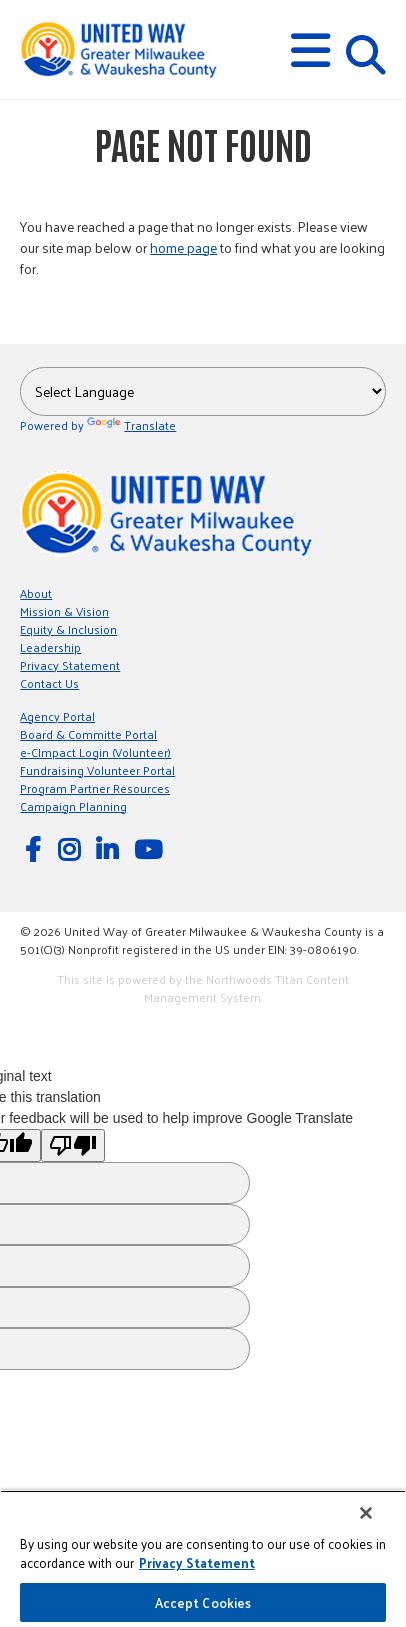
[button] (310, 50)
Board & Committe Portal (88, 734)
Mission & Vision (64, 611)
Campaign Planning (73, 806)
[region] (203, 1558)
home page (183, 247)
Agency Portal (57, 716)
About (36, 593)
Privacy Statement (70, 665)
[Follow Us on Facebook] (36, 848)
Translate (131, 425)
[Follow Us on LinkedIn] (110, 848)
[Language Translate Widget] (202, 391)
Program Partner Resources (95, 788)
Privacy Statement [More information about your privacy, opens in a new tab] (197, 1562)
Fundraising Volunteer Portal (97, 770)
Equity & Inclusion (68, 629)
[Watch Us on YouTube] (151, 848)
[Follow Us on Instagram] (72, 848)
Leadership (50, 647)
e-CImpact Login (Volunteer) (95, 752)
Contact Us (49, 683)
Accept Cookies (203, 1602)
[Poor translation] (73, 1145)
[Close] (366, 1513)
